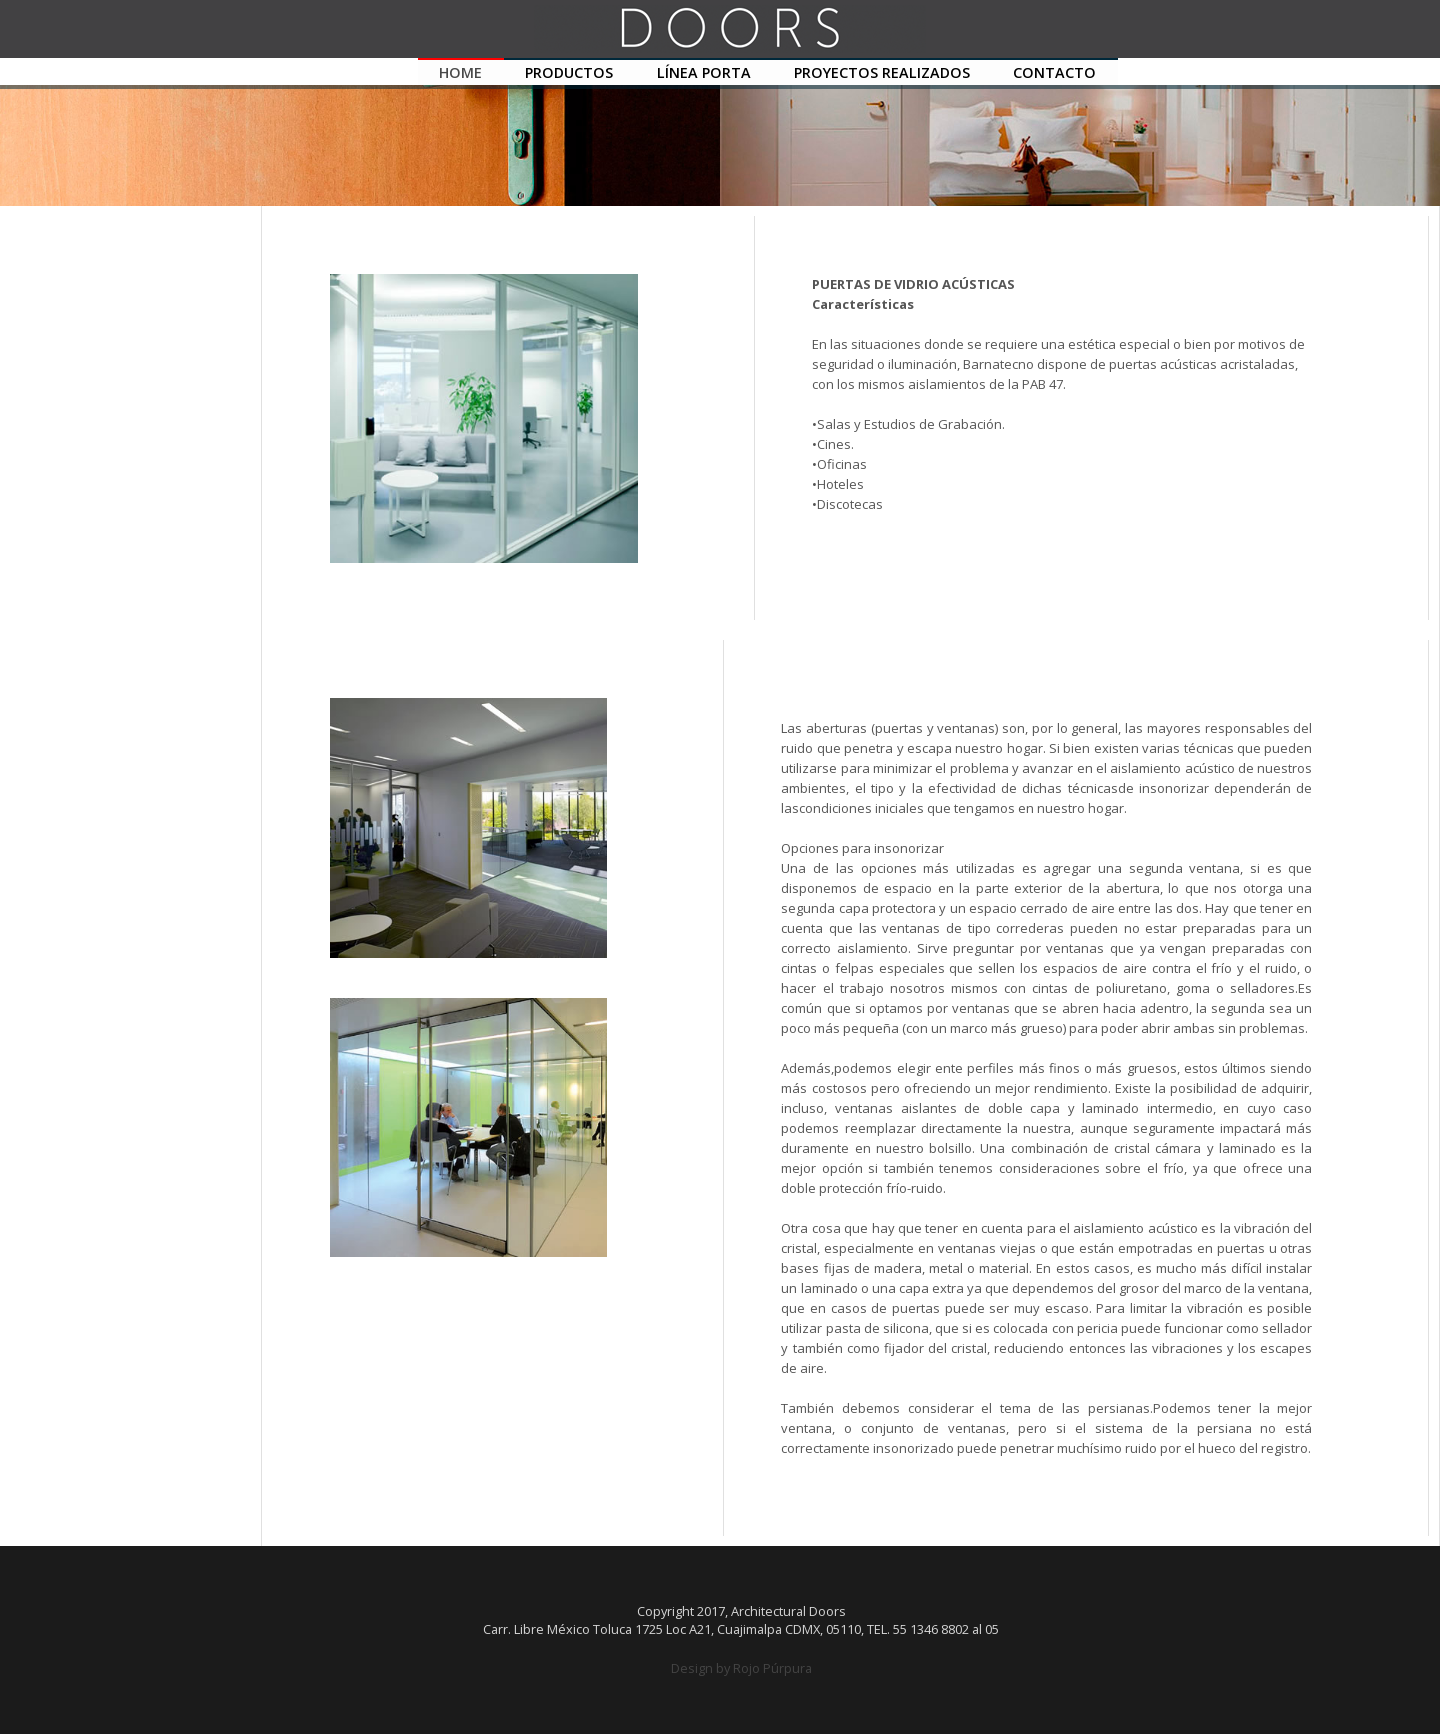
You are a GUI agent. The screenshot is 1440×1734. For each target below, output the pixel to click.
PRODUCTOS (569, 72)
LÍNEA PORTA (704, 72)
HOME (460, 72)
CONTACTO (1054, 72)
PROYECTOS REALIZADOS (882, 72)
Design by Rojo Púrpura (741, 1668)
